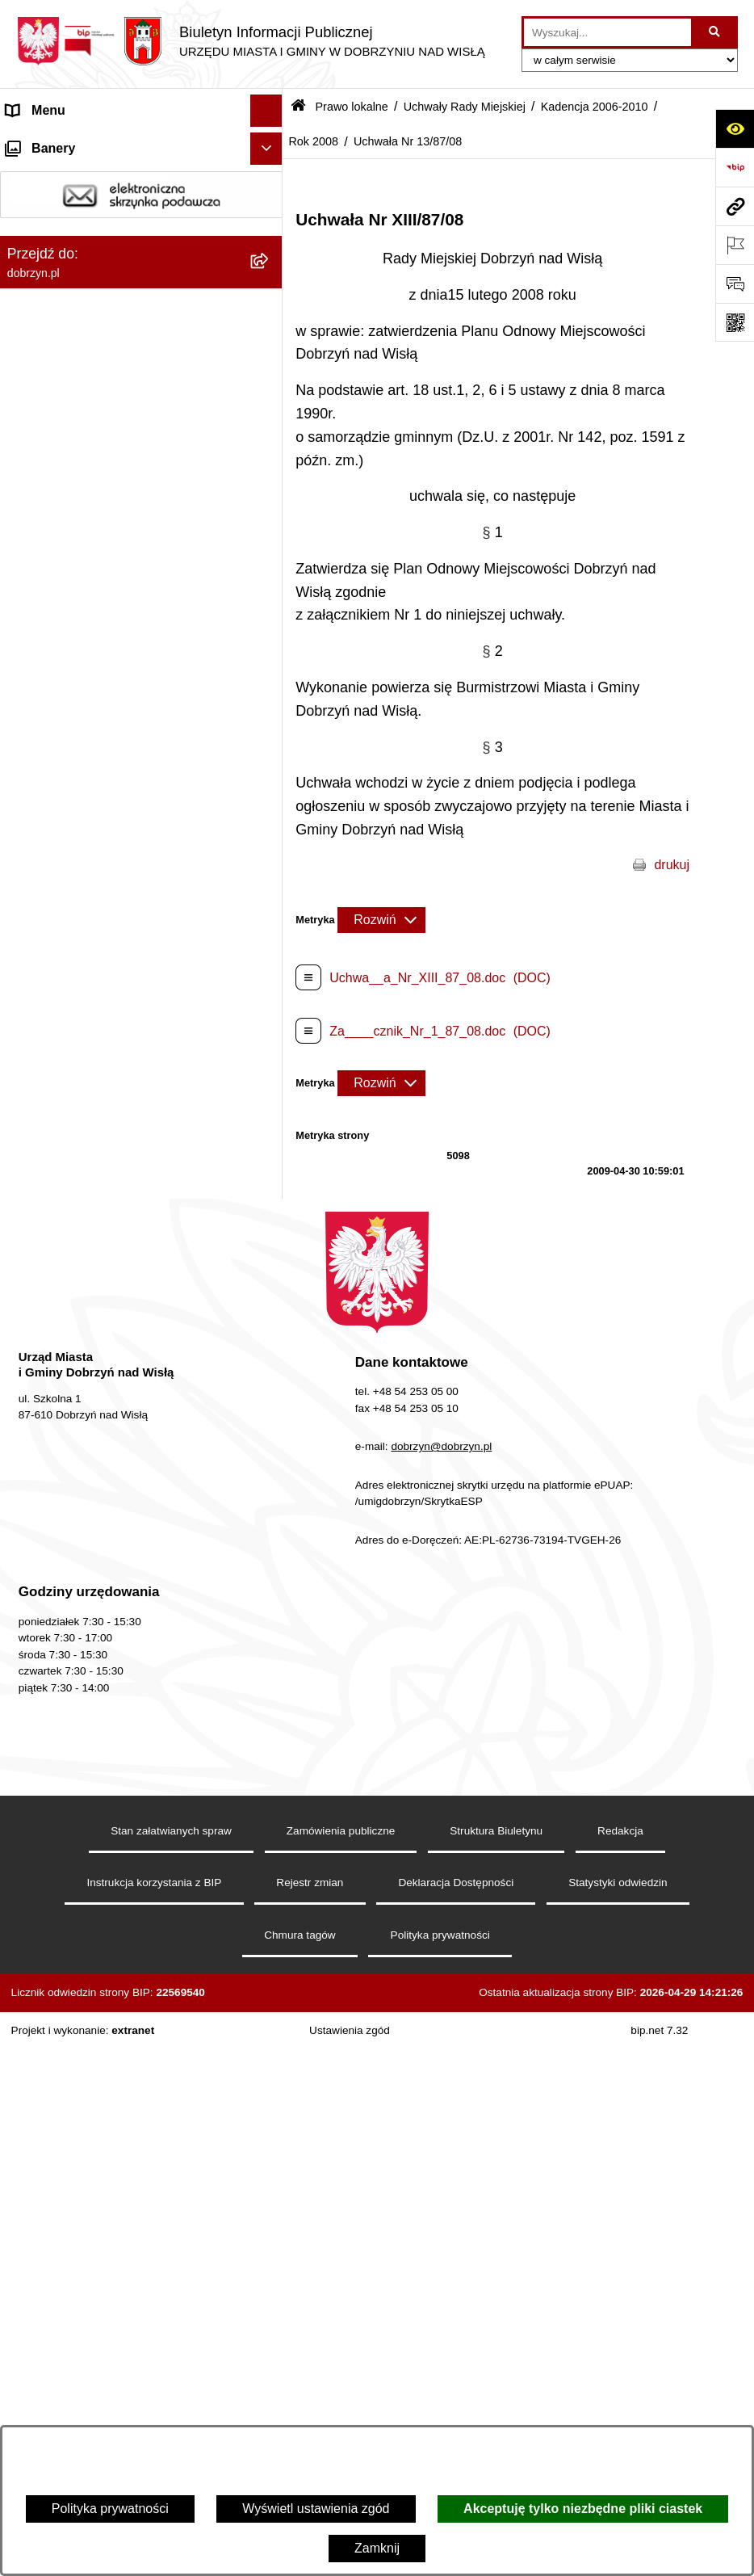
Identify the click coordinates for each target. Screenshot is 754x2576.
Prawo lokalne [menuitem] (47, 304)
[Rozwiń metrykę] (381, 920)
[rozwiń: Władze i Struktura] (270, 240)
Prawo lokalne (351, 106)
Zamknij (377, 2548)
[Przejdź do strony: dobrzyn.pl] (734, 206)
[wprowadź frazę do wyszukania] (607, 32)
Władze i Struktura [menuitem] (59, 239)
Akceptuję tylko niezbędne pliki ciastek (582, 2508)
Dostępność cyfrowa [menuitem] (64, 175)
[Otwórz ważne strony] (734, 244)
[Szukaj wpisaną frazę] (715, 32)
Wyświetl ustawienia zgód (315, 2508)
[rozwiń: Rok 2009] (270, 794)
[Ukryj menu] (266, 111)
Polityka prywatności (110, 2508)
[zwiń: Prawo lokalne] (270, 305)
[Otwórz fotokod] (734, 322)
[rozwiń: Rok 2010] (270, 752)
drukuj (671, 865)
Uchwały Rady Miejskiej (465, 106)
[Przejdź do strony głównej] (250, 41)
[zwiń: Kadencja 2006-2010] (270, 709)
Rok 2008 (313, 141)
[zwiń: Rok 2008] (270, 837)
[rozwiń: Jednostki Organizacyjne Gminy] (270, 273)
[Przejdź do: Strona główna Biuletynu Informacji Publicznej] (298, 107)
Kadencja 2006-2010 (594, 106)
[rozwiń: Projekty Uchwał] (270, 452)
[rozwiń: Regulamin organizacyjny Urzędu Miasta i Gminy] (270, 390)
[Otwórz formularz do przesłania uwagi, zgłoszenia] (734, 283)
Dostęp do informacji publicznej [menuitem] (95, 207)
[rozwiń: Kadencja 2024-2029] (270, 537)
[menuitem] (141, 346)
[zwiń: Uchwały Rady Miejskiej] (270, 495)
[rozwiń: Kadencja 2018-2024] (270, 580)
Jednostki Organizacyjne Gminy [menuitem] (97, 272)
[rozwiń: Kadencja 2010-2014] (270, 666)
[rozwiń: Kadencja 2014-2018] (270, 623)
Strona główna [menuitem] (47, 142)
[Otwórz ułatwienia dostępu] (734, 128)
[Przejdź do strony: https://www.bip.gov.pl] (734, 167)
